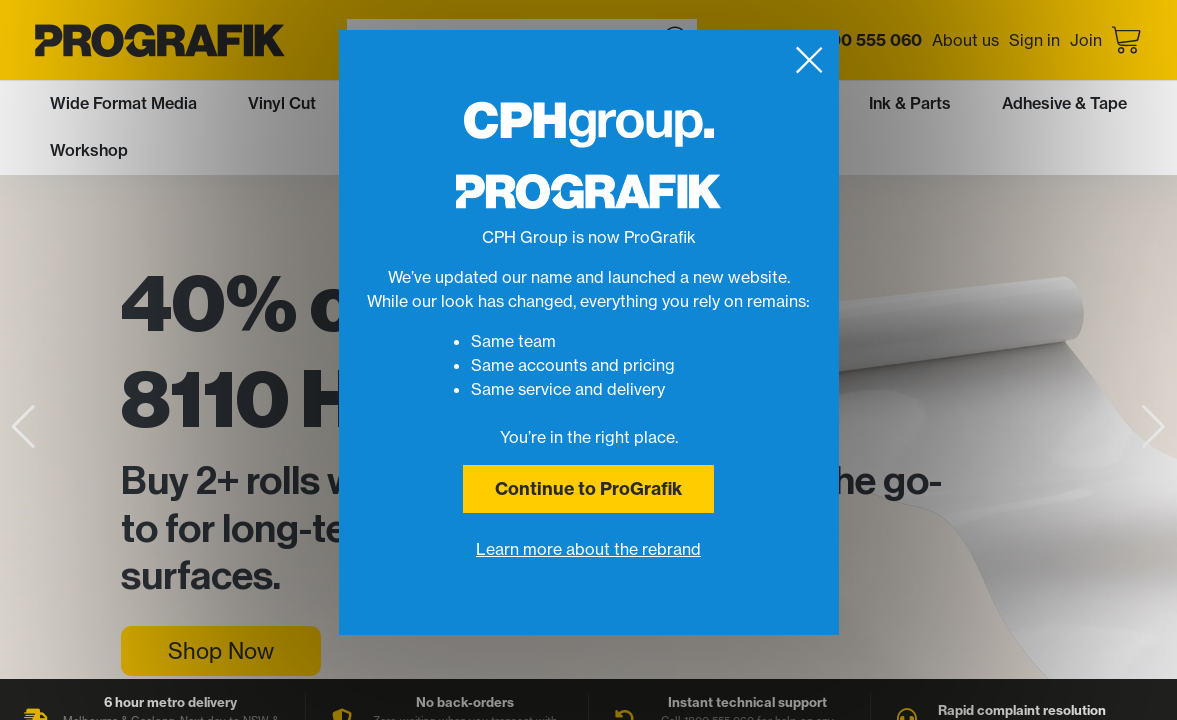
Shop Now (221, 650)
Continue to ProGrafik (588, 488)
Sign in (1034, 40)
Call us (840, 40)
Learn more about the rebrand (588, 549)
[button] (1153, 427)
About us (965, 40)
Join (1086, 40)
